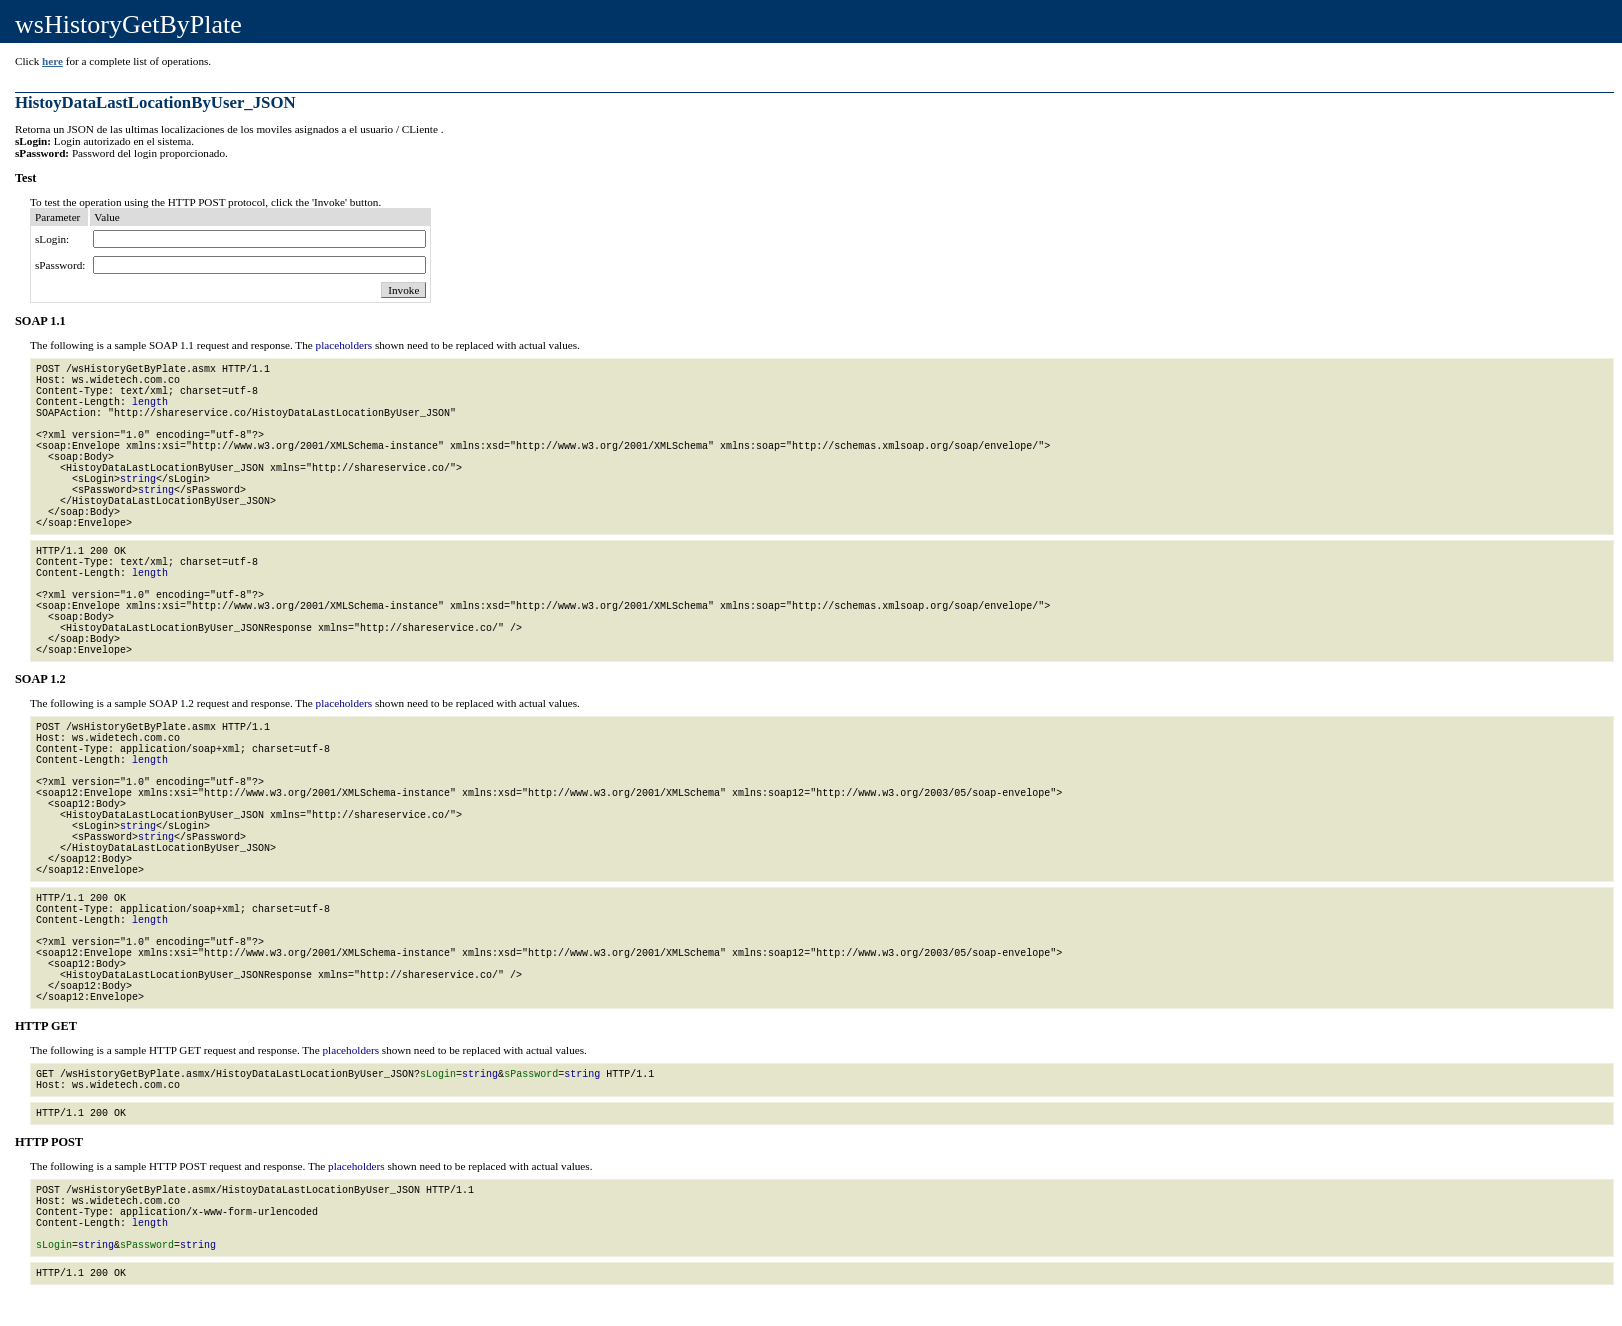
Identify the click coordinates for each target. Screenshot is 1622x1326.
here (52, 61)
